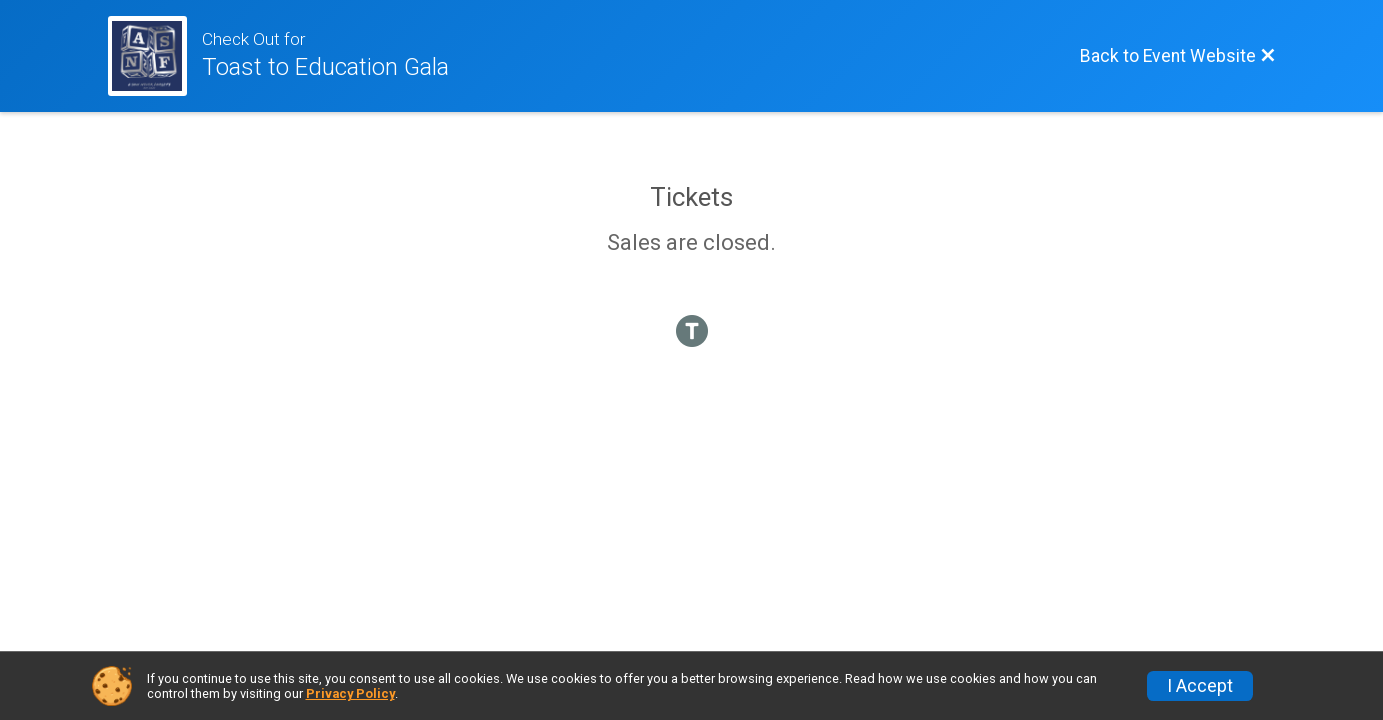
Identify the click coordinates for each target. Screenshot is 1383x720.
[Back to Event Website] (1178, 56)
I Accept (1200, 686)
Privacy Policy (350, 693)
